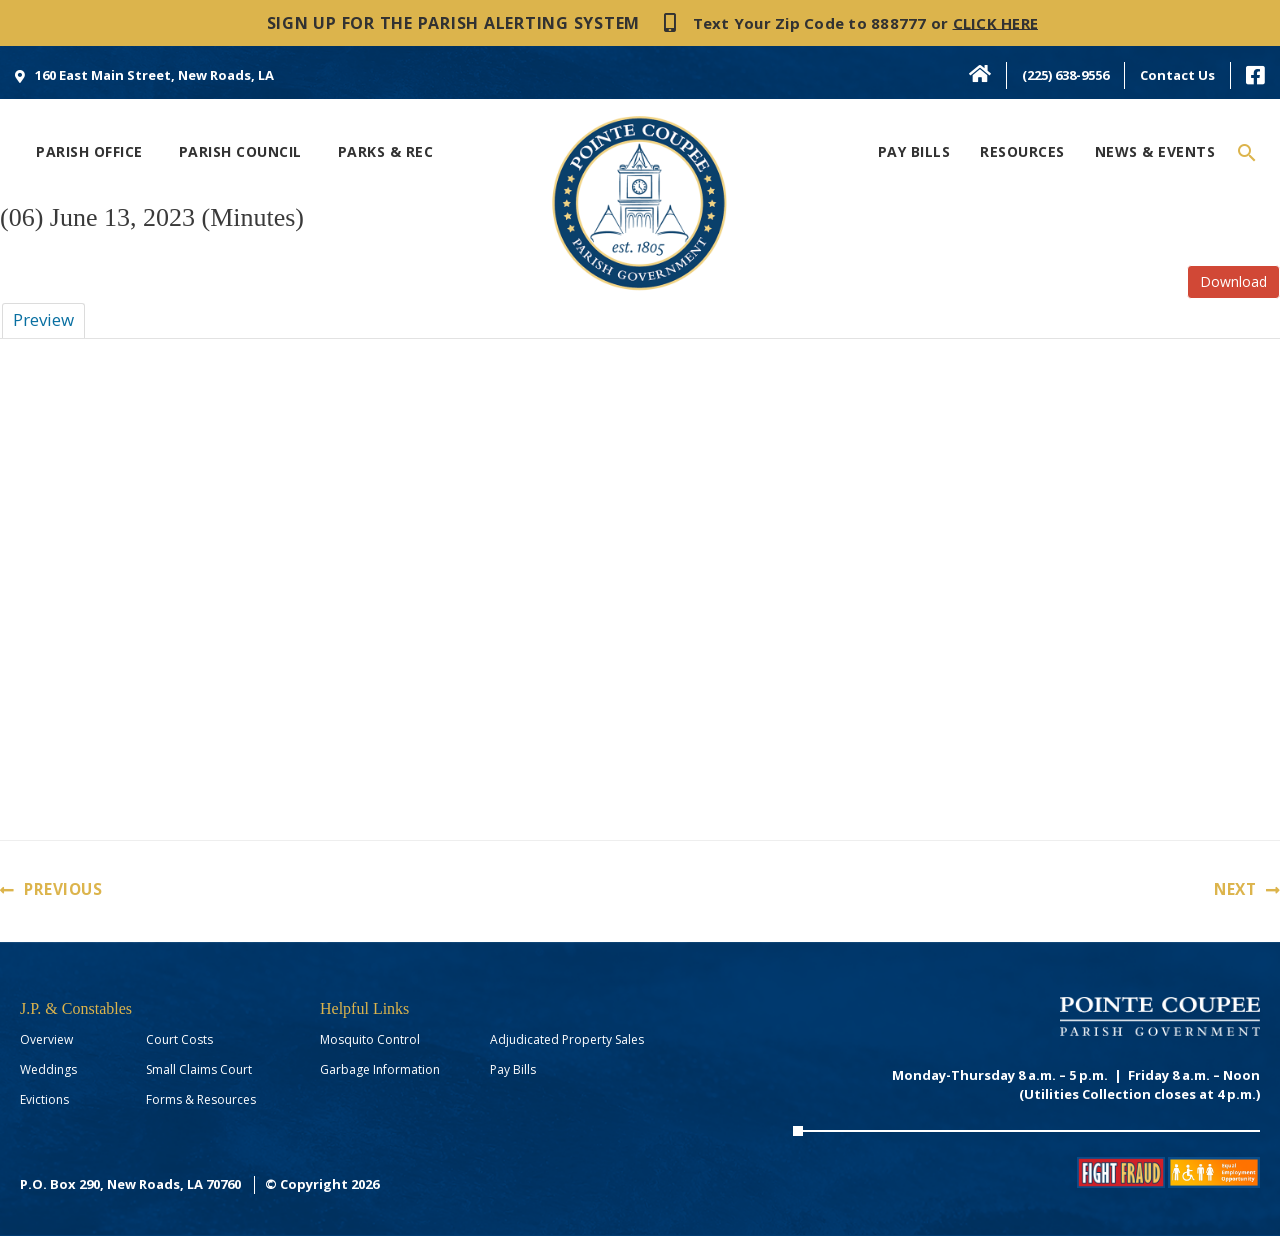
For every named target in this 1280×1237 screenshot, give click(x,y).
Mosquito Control (370, 1040)
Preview (43, 319)
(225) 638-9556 (1065, 75)
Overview (46, 1040)
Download (1233, 281)
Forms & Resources (201, 1100)
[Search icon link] (1247, 153)
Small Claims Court (199, 1070)
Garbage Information (380, 1070)
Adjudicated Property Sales (567, 1040)
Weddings (48, 1070)
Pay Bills (513, 1070)
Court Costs (179, 1040)
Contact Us (1177, 75)
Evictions (44, 1100)
